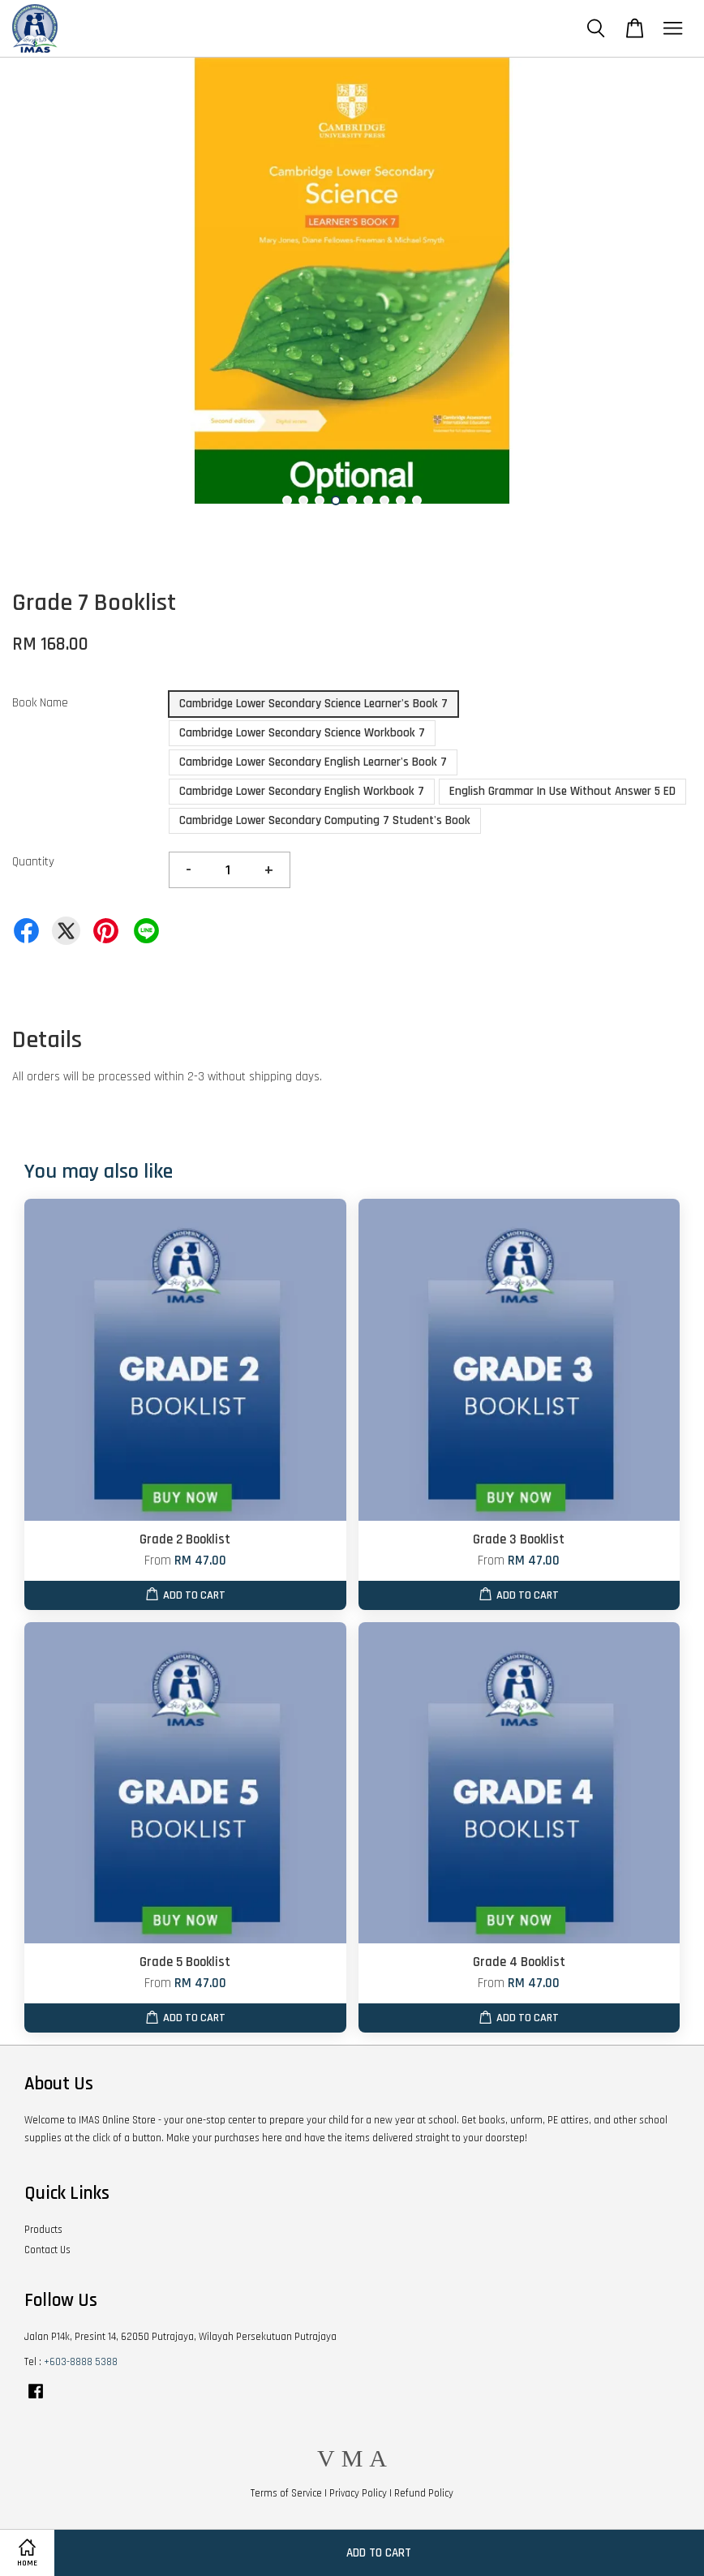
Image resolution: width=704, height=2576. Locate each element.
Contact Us (47, 2249)
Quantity (33, 861)
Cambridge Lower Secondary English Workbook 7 (301, 791)
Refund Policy (423, 2493)
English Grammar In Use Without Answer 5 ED (562, 791)
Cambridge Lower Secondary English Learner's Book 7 (313, 762)
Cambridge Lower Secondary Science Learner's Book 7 (313, 703)
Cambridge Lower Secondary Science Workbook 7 (302, 733)
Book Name (40, 703)
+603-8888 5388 (81, 2361)
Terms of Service (286, 2493)
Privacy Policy (358, 2493)
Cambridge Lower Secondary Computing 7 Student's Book (324, 820)
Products (43, 2229)
